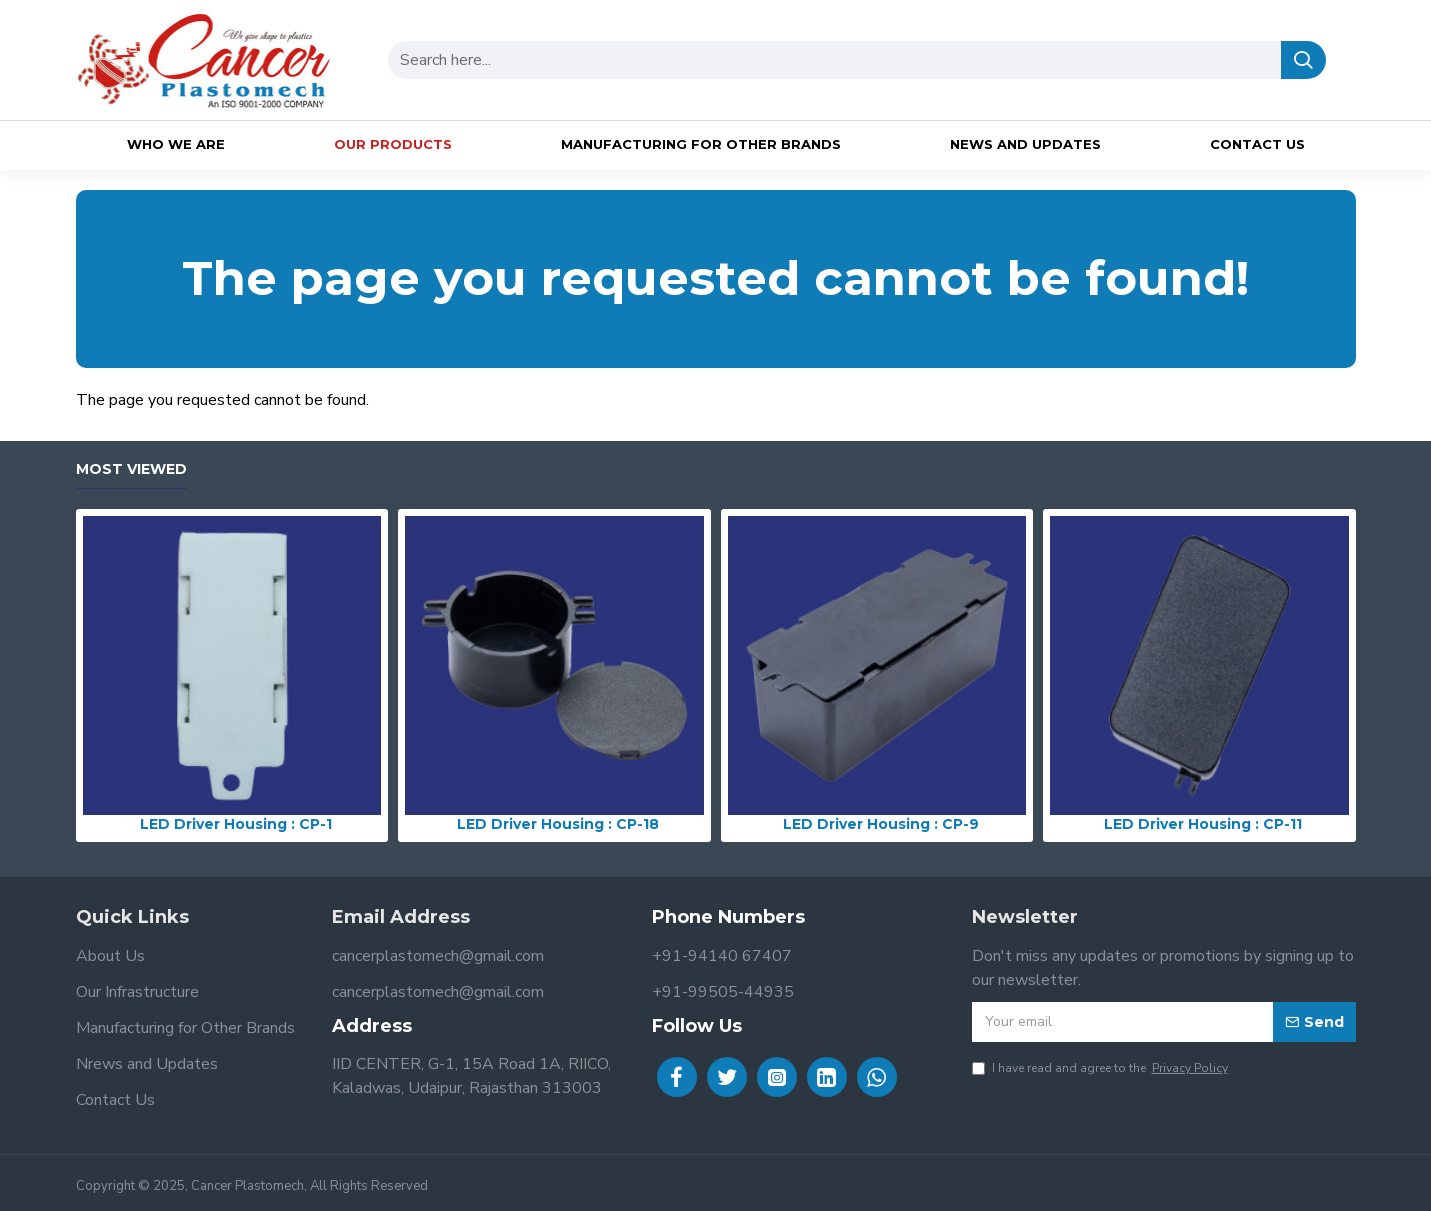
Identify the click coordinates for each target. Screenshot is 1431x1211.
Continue (1327, 434)
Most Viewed (131, 469)
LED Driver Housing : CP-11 (1203, 824)
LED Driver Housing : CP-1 (236, 824)
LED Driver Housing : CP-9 (881, 824)
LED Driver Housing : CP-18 (558, 824)
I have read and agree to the (1101, 1068)
